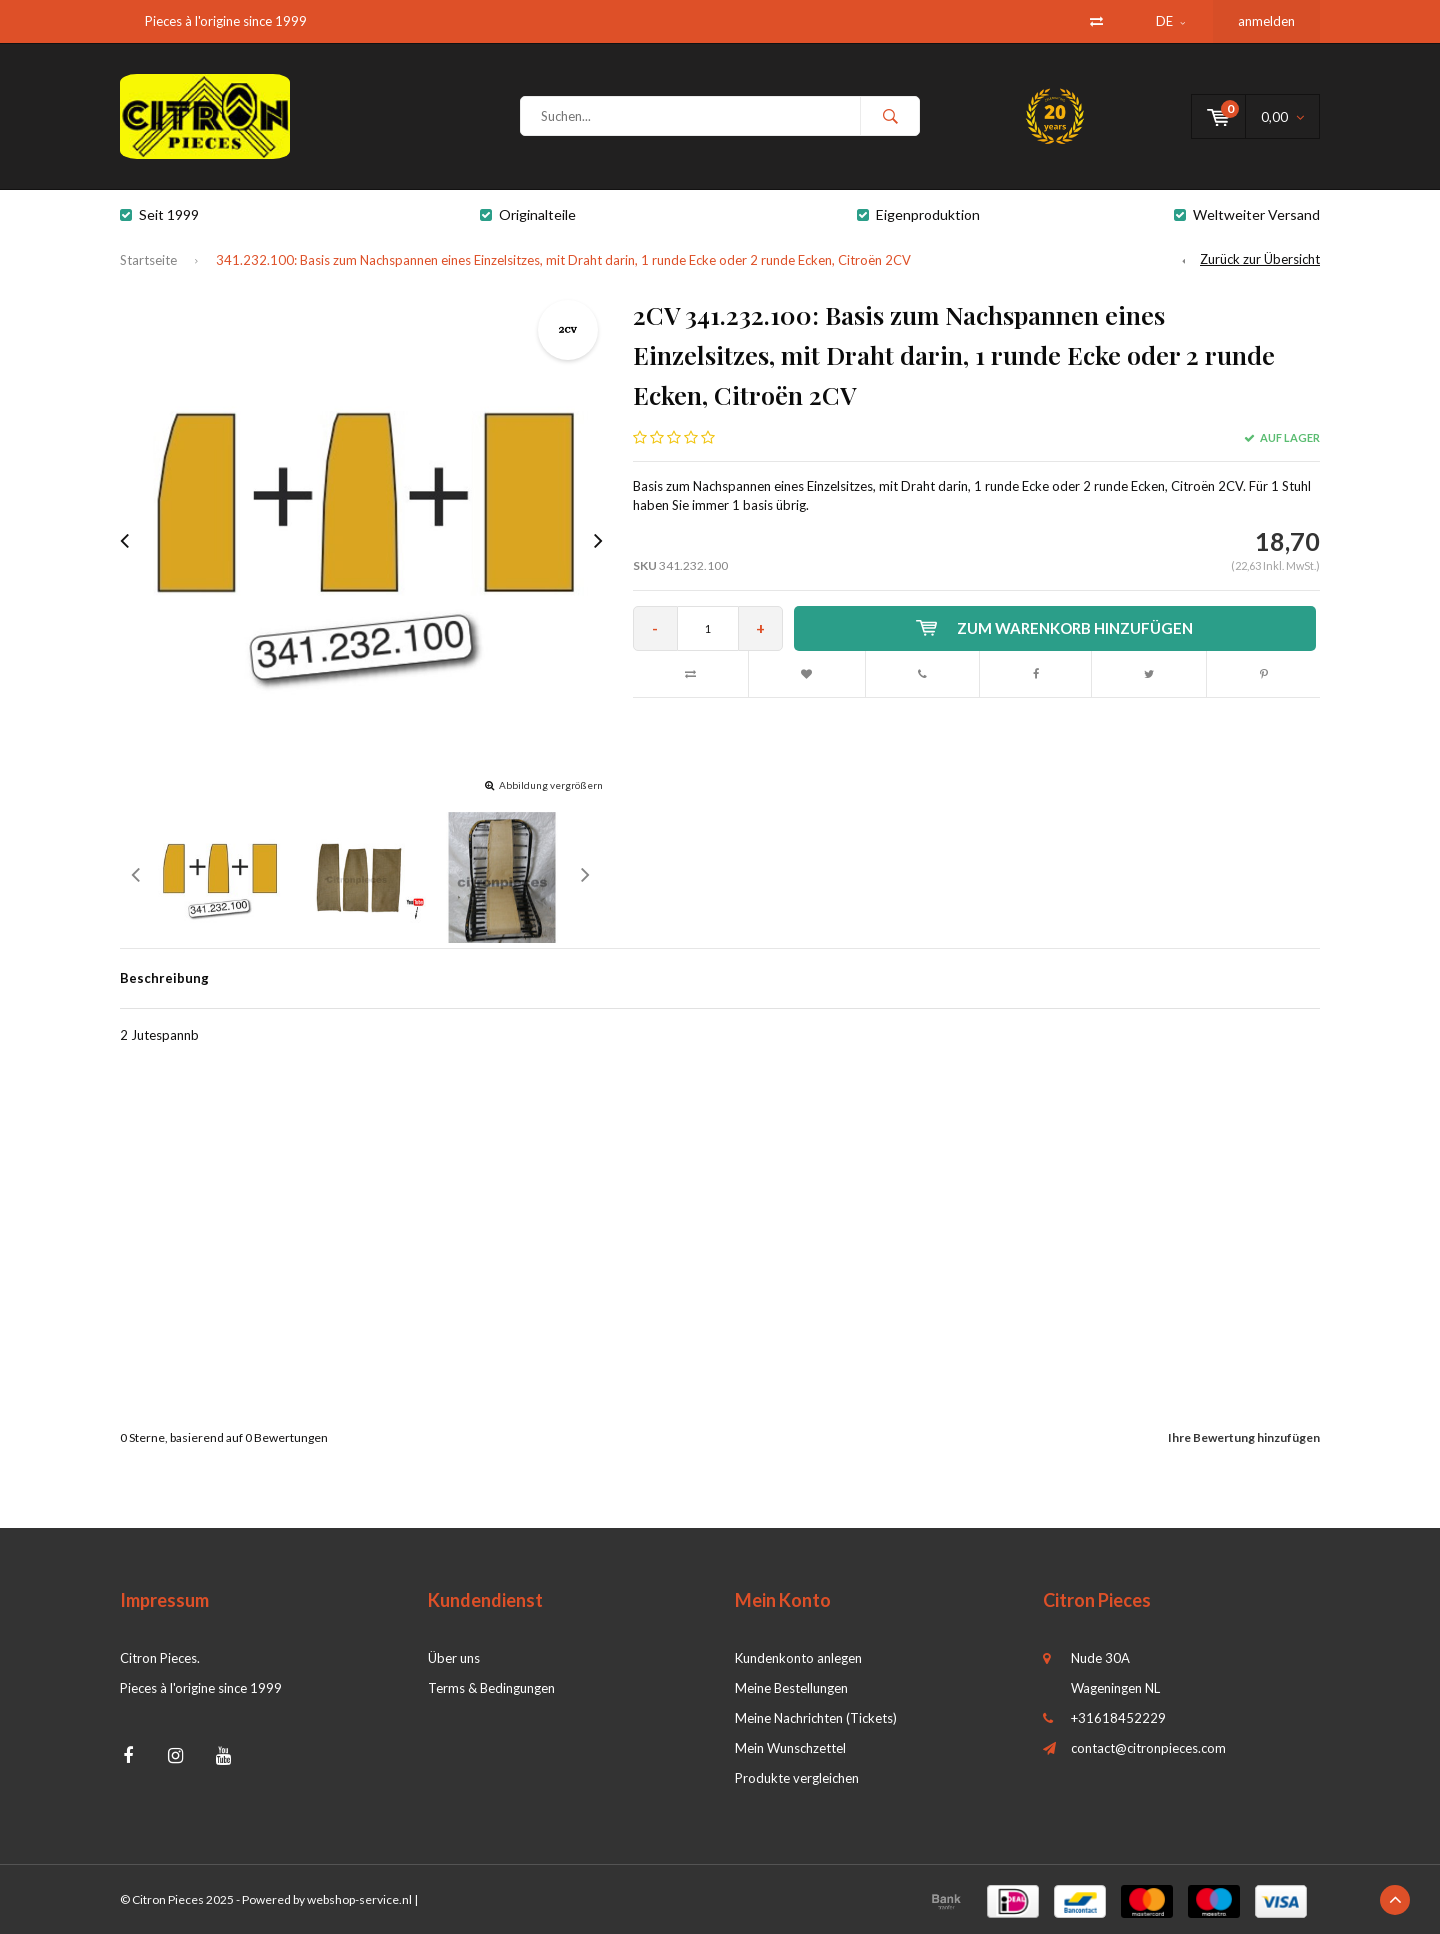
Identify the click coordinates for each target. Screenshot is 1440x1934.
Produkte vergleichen (797, 1778)
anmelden (1266, 21)
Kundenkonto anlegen (798, 1658)
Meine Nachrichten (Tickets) (816, 1718)
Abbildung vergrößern (551, 785)
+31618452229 (1118, 1718)
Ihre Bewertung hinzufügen (1244, 1437)
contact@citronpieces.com (1148, 1748)
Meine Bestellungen (791, 1688)
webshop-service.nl (359, 1899)
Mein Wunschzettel (790, 1748)
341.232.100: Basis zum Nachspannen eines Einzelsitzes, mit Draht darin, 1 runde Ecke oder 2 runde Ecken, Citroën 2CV (563, 260)
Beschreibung (164, 978)
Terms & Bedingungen (491, 1688)
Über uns (454, 1658)
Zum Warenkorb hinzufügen (1054, 628)
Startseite (148, 260)
